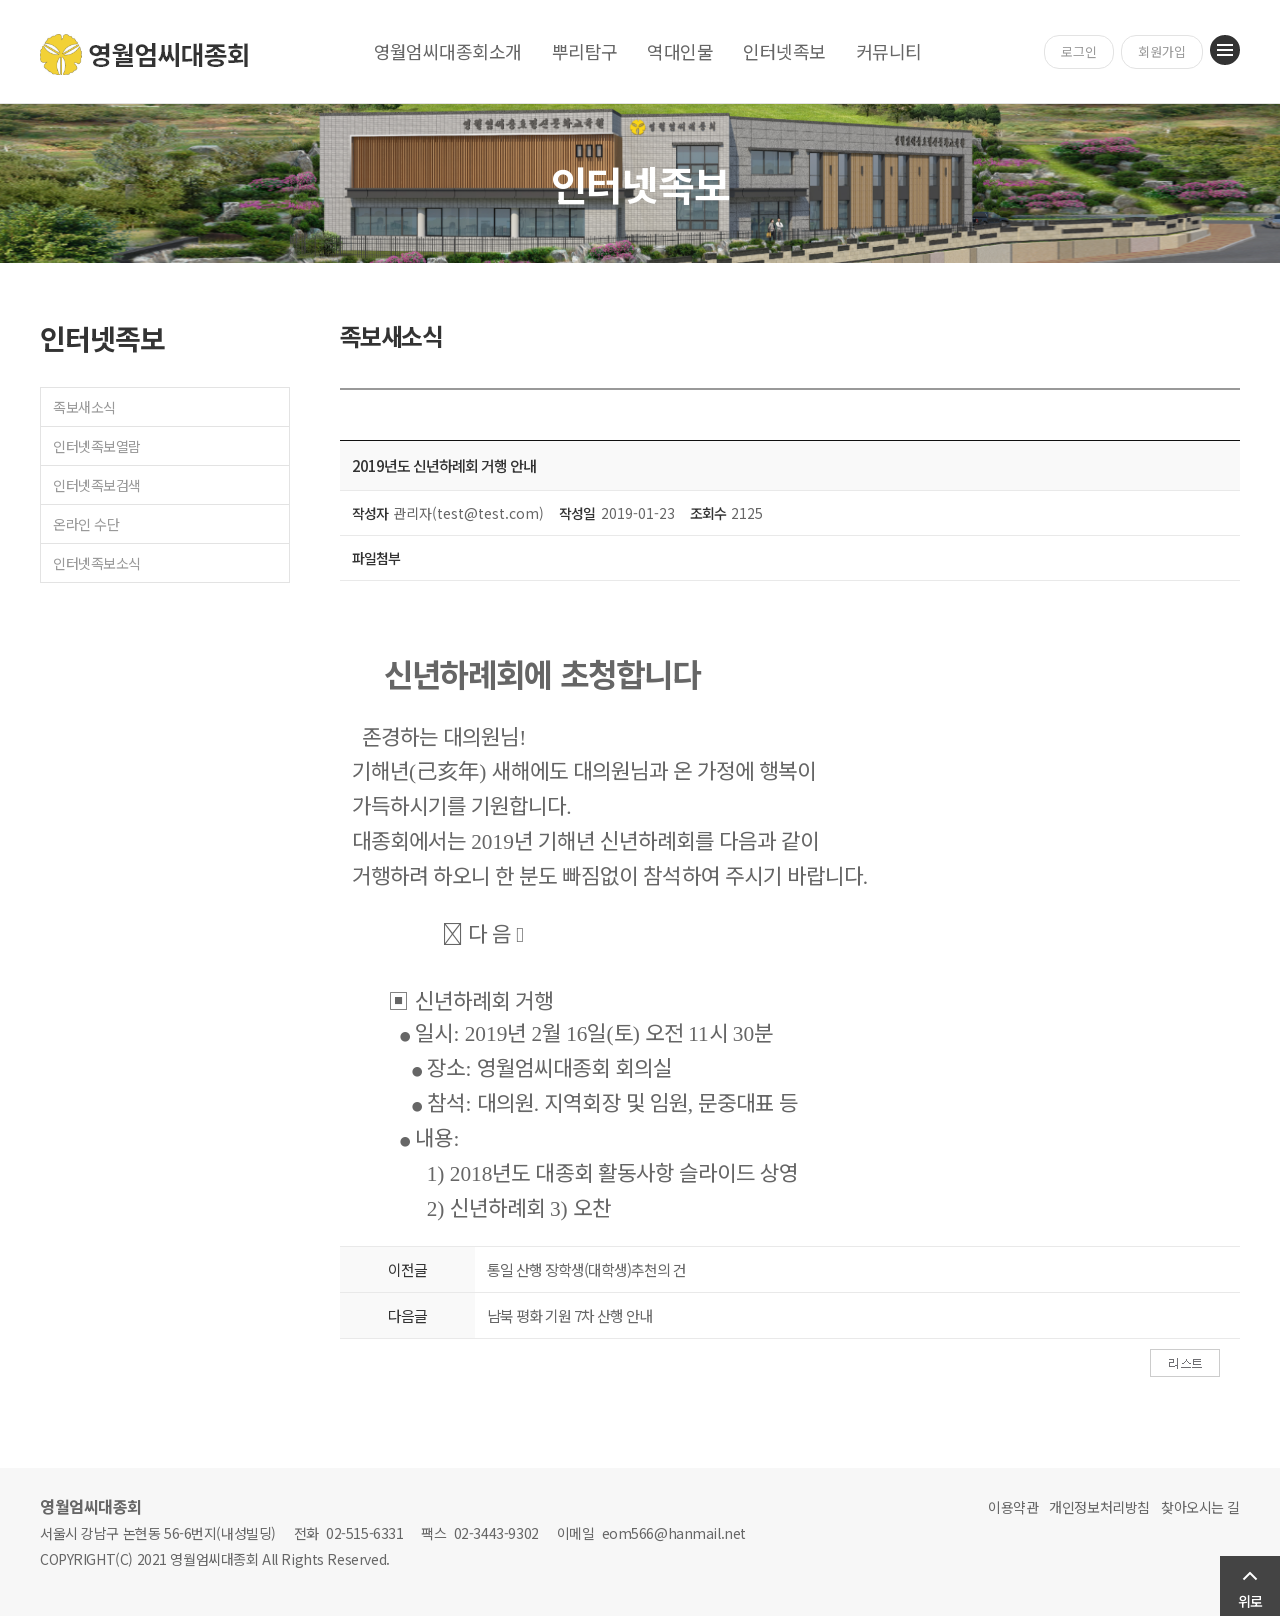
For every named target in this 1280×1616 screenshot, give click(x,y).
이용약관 (1013, 1507)
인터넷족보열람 (97, 446)
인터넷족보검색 (97, 485)
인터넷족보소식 (97, 563)
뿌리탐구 (585, 51)
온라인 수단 (86, 524)
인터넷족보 (784, 51)
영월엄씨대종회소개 (448, 51)
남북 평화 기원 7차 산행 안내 (569, 1315)
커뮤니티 (889, 51)
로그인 (1079, 51)
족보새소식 (84, 407)
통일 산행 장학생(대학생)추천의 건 (586, 1269)
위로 (1250, 1601)
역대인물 (680, 51)
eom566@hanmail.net (674, 1533)
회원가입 (1162, 51)
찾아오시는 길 (1200, 1507)
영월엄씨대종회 (145, 54)
